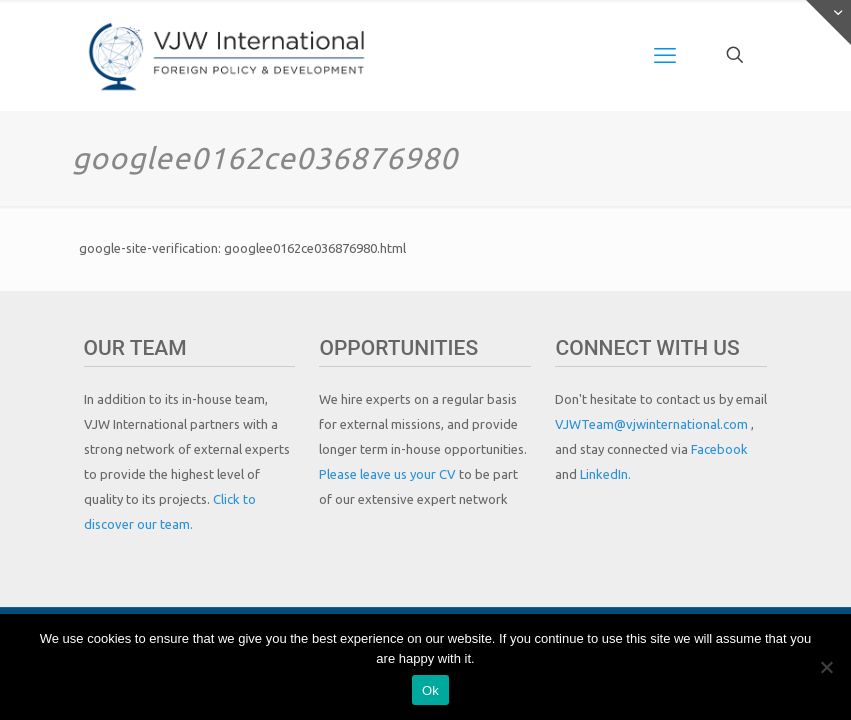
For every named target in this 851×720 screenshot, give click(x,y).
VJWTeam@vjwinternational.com (653, 424)
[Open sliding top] (828, 22)
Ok (430, 690)
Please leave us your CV (389, 474)
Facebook (719, 449)
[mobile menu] (665, 55)
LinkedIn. (605, 474)
